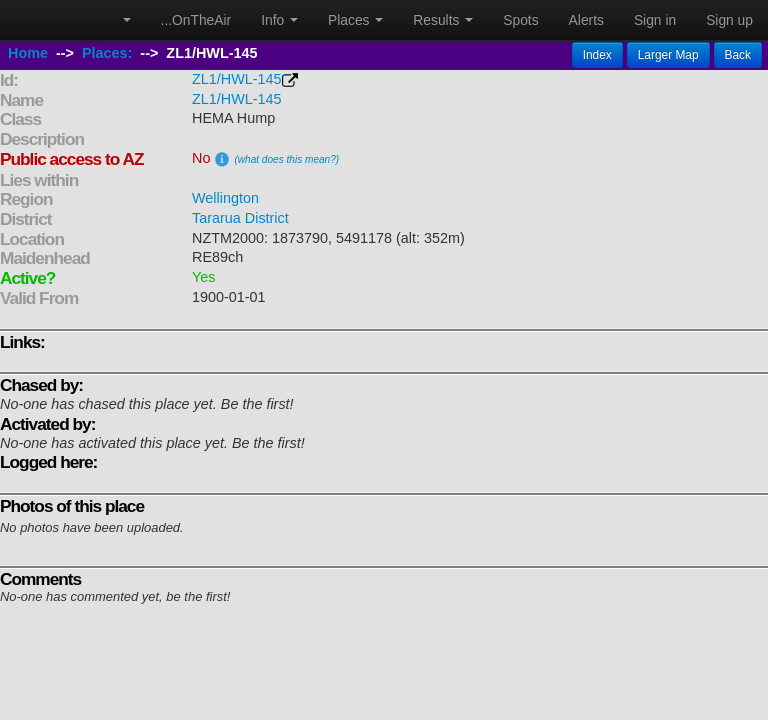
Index (597, 55)
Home (28, 53)
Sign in (655, 20)
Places (355, 20)
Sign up (729, 20)
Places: (107, 53)
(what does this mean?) (286, 159)
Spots (520, 20)
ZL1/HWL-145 (237, 79)
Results (443, 20)
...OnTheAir (196, 20)
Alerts (586, 20)
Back (738, 55)
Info (279, 20)
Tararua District (240, 218)
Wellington (225, 198)
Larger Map (668, 55)
